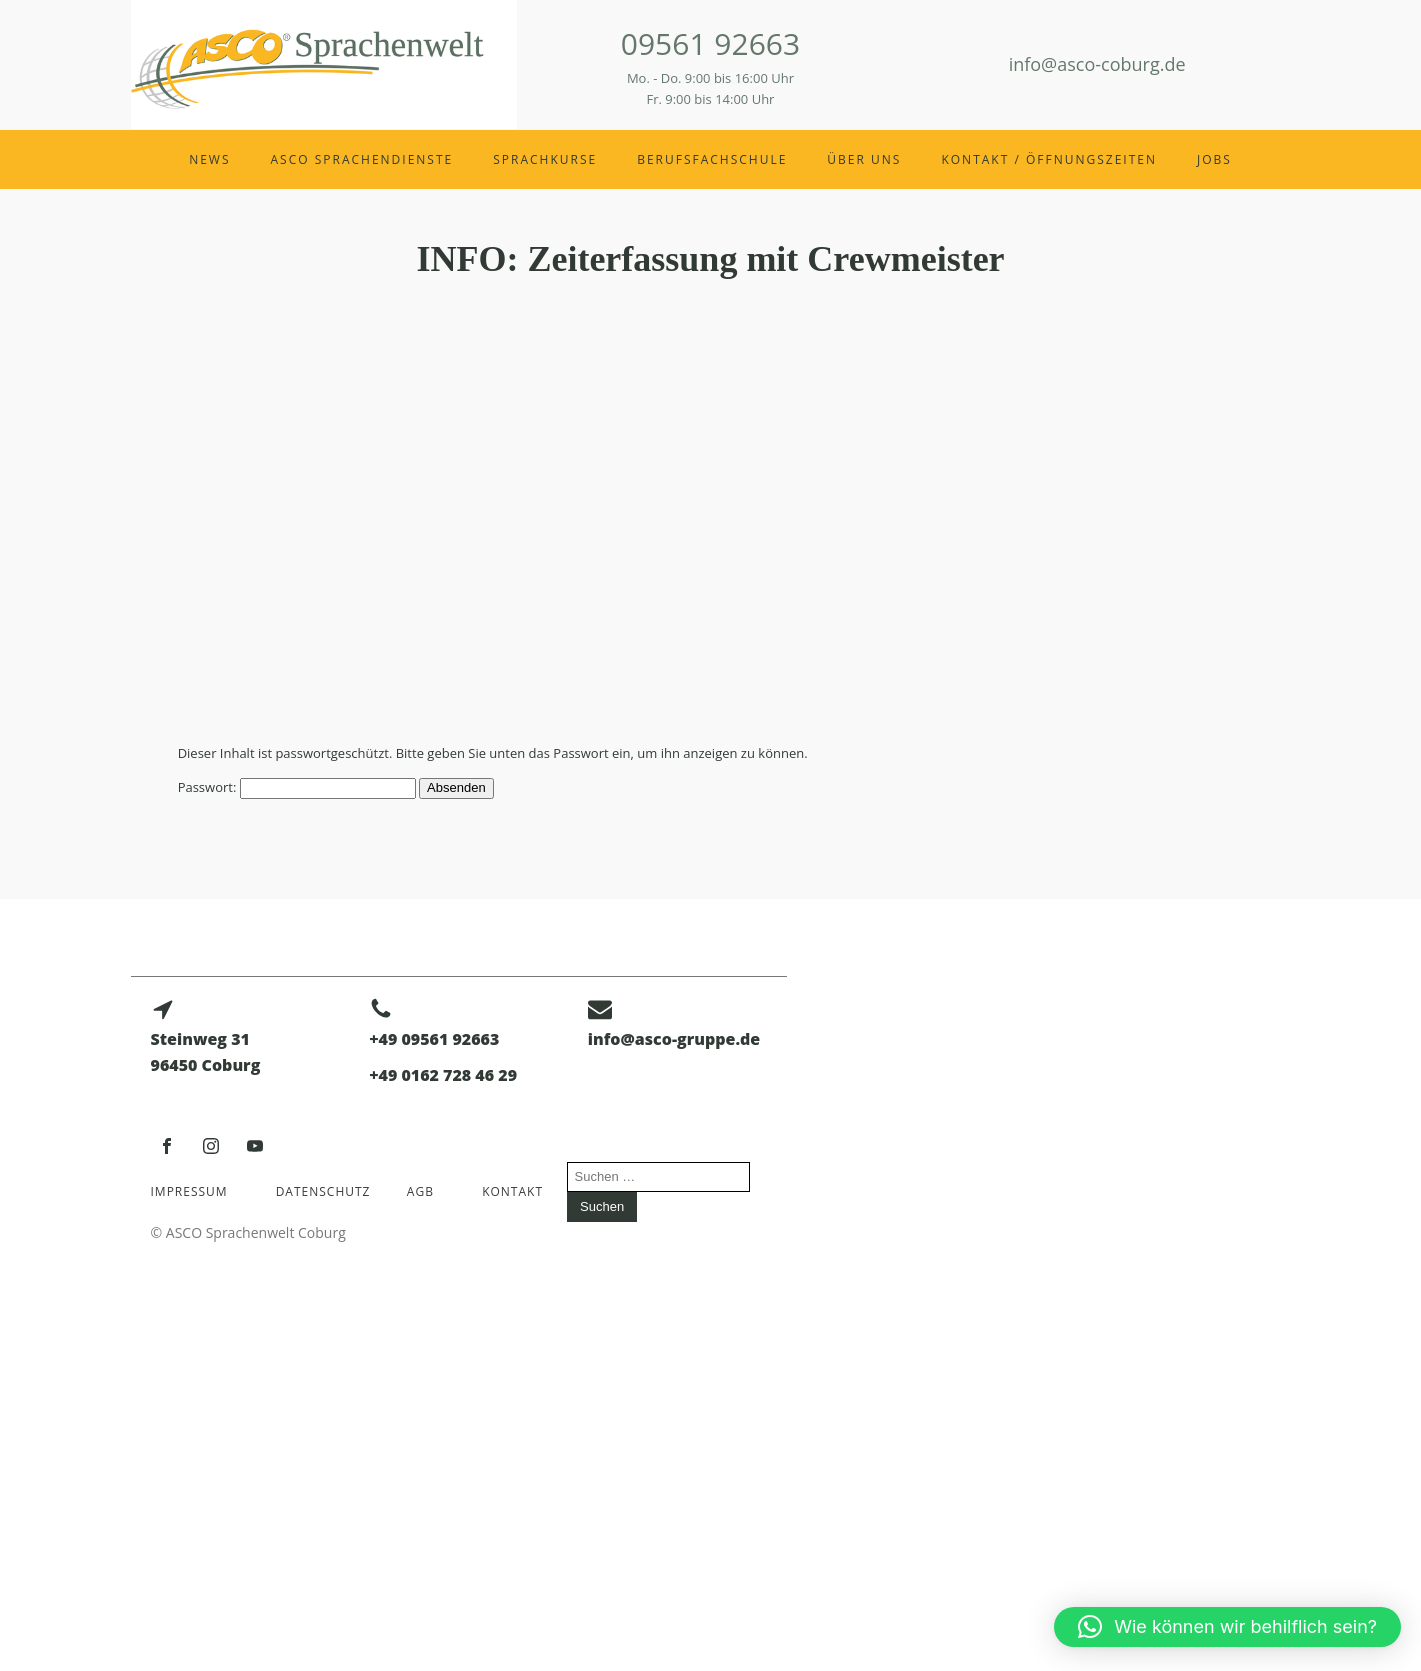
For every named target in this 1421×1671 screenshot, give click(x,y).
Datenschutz (323, 1191)
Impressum (189, 1191)
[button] (1227, 1627)
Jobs (1214, 159)
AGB (420, 1191)
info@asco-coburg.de (1097, 64)
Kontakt (512, 1191)
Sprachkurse (545, 159)
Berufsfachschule (712, 159)
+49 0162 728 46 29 (443, 1075)
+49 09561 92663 (434, 1039)
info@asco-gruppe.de (674, 1039)
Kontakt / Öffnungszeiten (1049, 159)
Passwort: (297, 787)
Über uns (864, 159)
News (209, 159)
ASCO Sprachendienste (362, 159)
